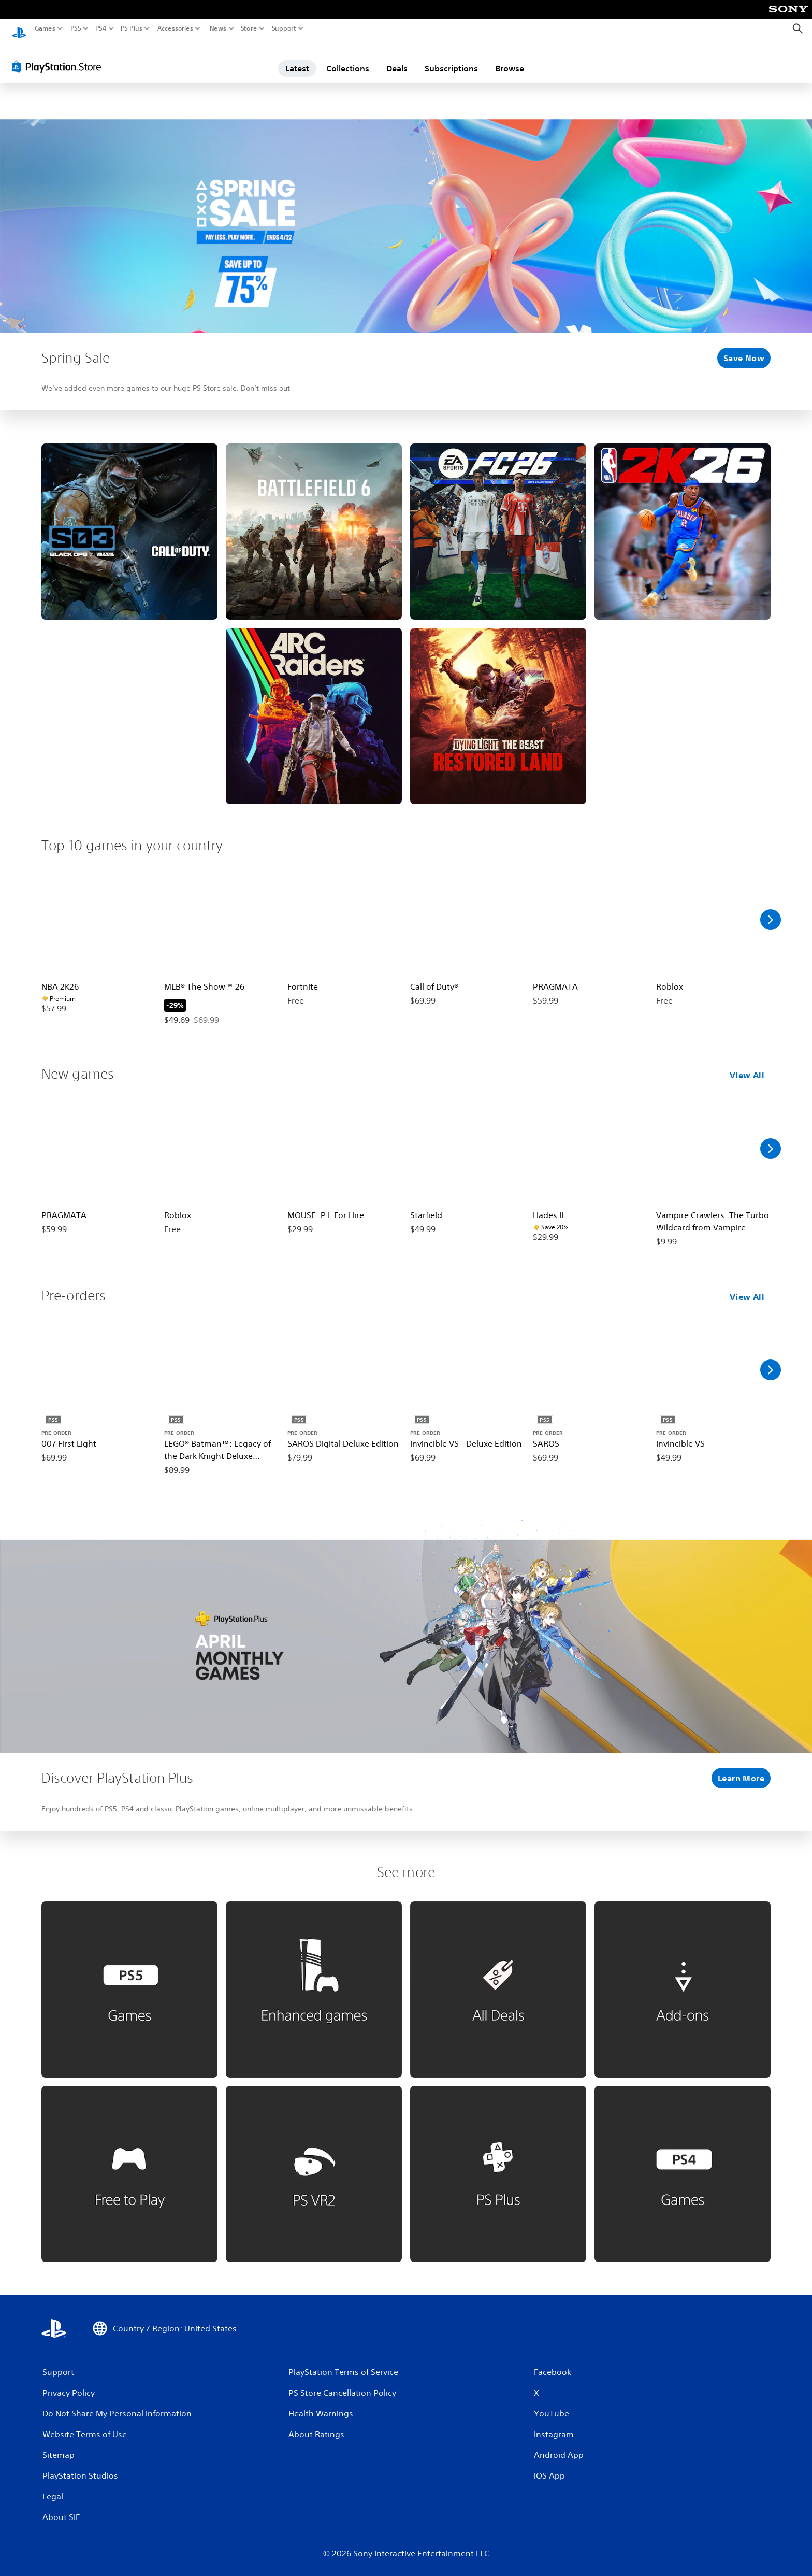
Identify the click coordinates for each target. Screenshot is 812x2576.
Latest (297, 58)
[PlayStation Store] (59, 56)
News (217, 28)
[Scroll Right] (770, 909)
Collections (347, 58)
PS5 (75, 28)
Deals (397, 58)
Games (45, 28)
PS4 (101, 28)
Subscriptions (451, 58)
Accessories (175, 28)
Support (284, 28)
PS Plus (131, 28)
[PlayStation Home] (19, 29)
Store (249, 28)
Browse (509, 58)
